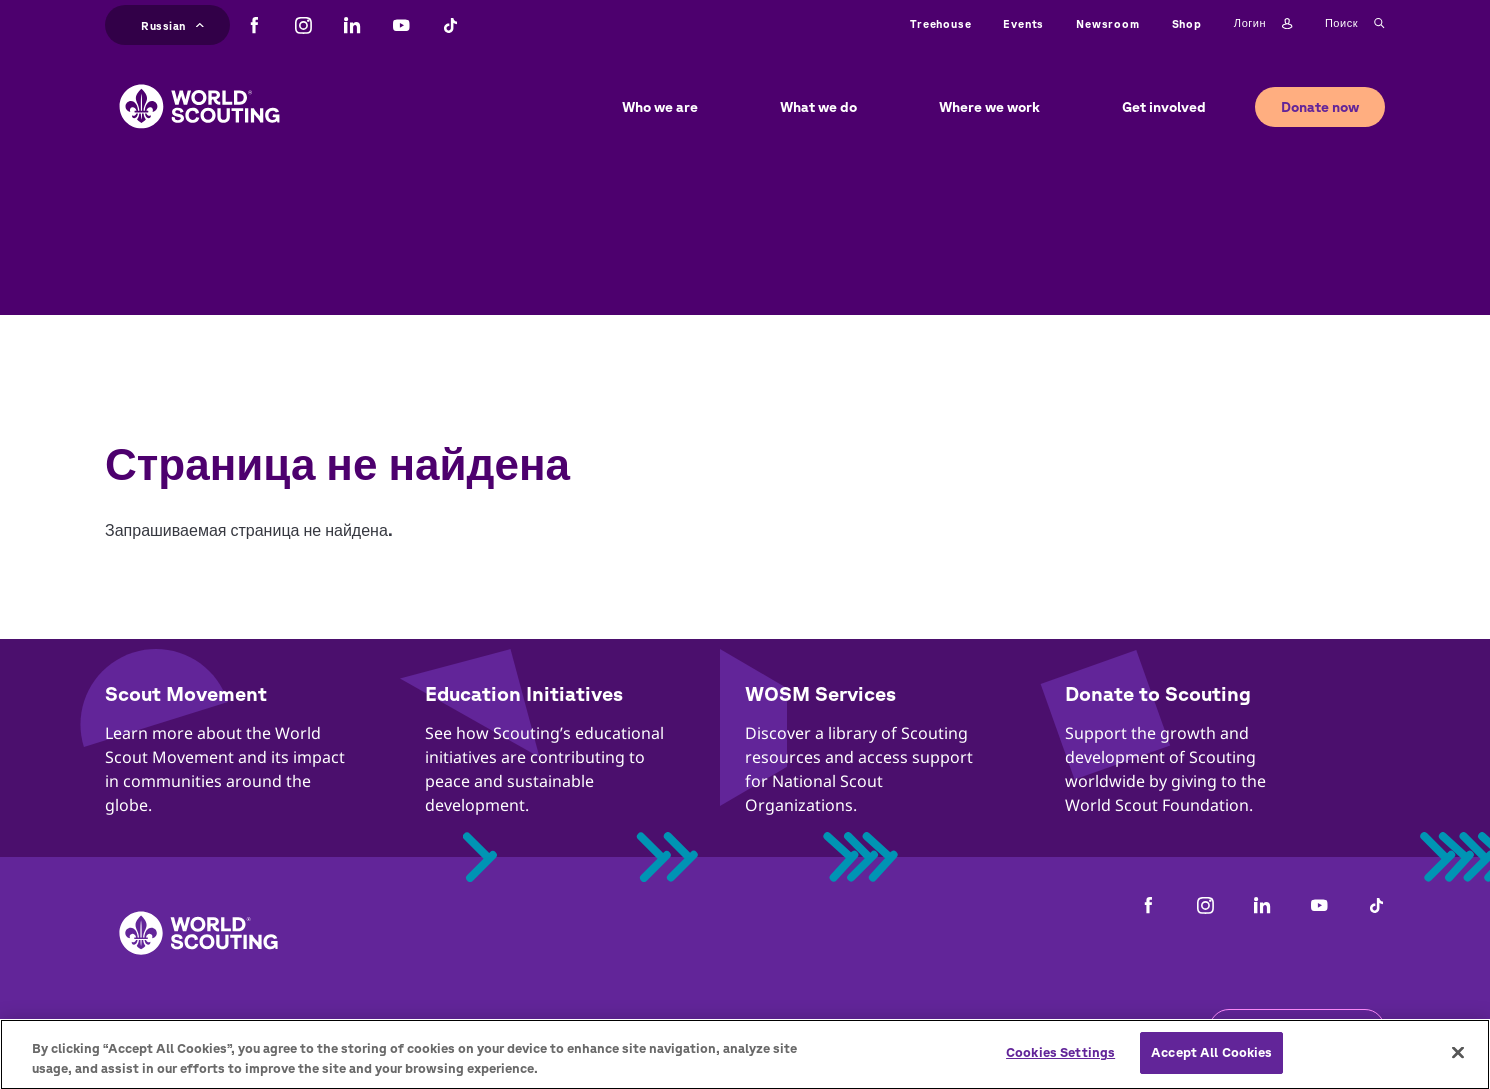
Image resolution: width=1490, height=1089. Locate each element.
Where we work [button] (989, 107)
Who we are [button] (660, 107)
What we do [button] (818, 107)
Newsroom (1107, 23)
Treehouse (940, 23)
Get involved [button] (1164, 107)
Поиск (1355, 24)
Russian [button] (172, 23)
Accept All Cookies (1211, 1063)
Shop (1187, 23)
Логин (1263, 24)
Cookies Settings (1060, 1063)
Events (1023, 23)
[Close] (1458, 1064)
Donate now (1320, 107)
